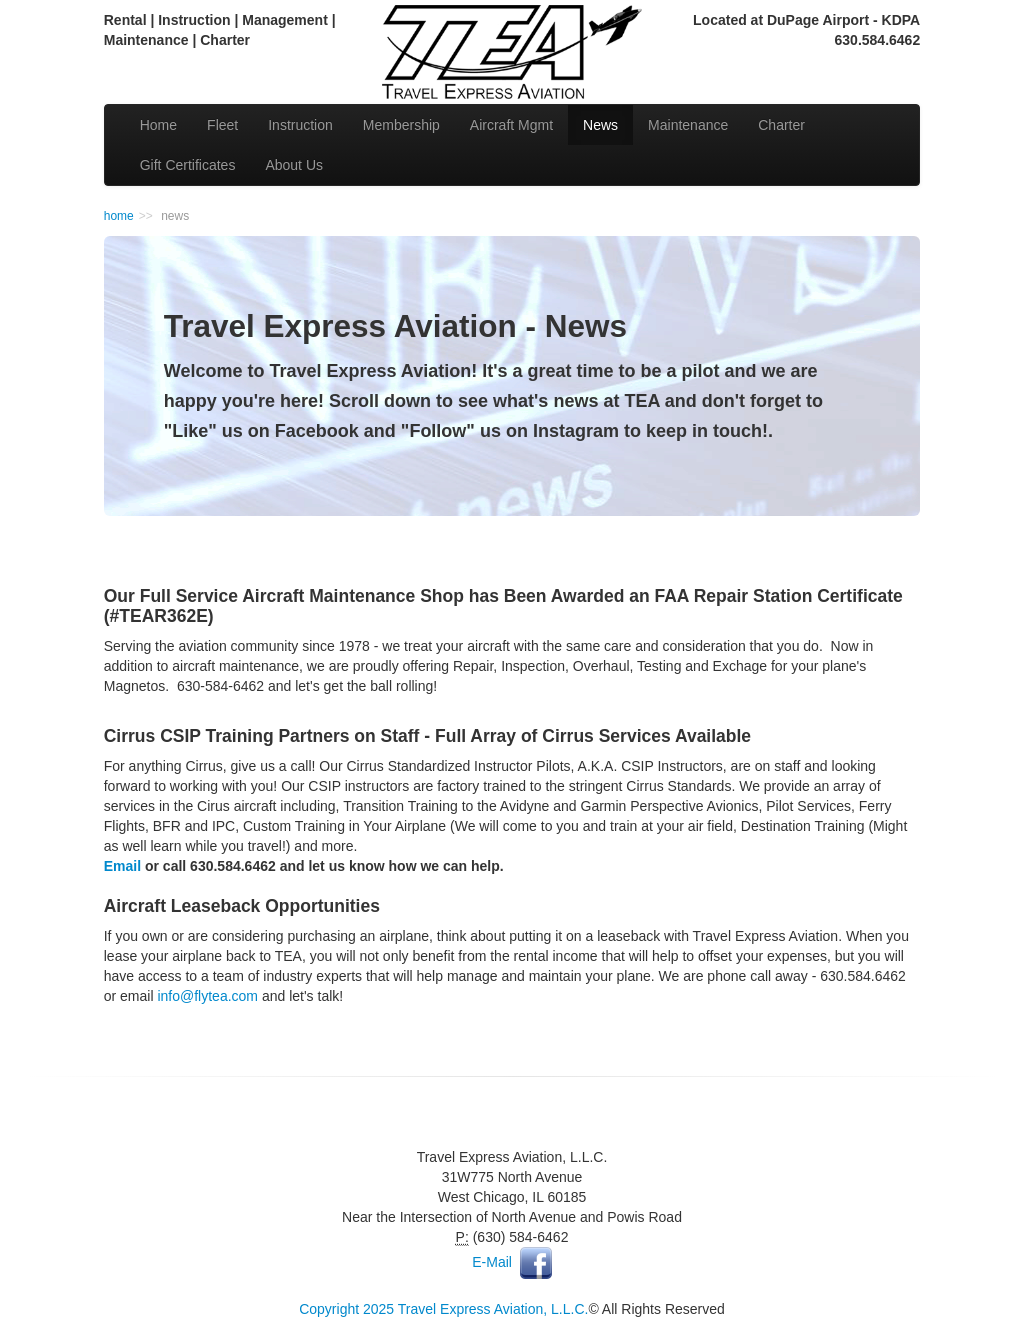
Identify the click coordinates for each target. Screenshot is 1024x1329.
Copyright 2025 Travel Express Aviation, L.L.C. (443, 1309)
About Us (294, 165)
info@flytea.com (207, 996)
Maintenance (688, 125)
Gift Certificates (188, 165)
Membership (401, 125)
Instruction (300, 125)
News (600, 125)
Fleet (222, 125)
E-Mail (492, 1262)
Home (158, 125)
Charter (781, 125)
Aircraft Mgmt (511, 125)
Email (122, 866)
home (119, 216)
